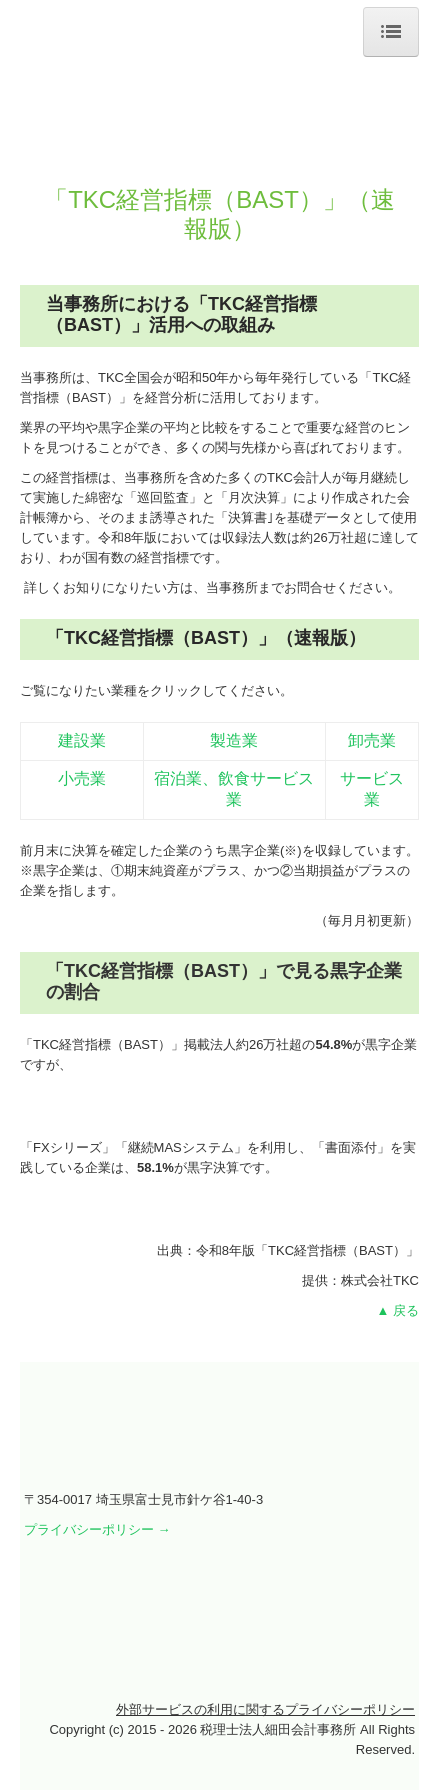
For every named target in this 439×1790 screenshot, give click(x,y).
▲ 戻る (398, 1310)
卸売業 (372, 740)
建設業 (82, 740)
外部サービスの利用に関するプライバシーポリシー (265, 1709)
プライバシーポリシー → (97, 1529)
